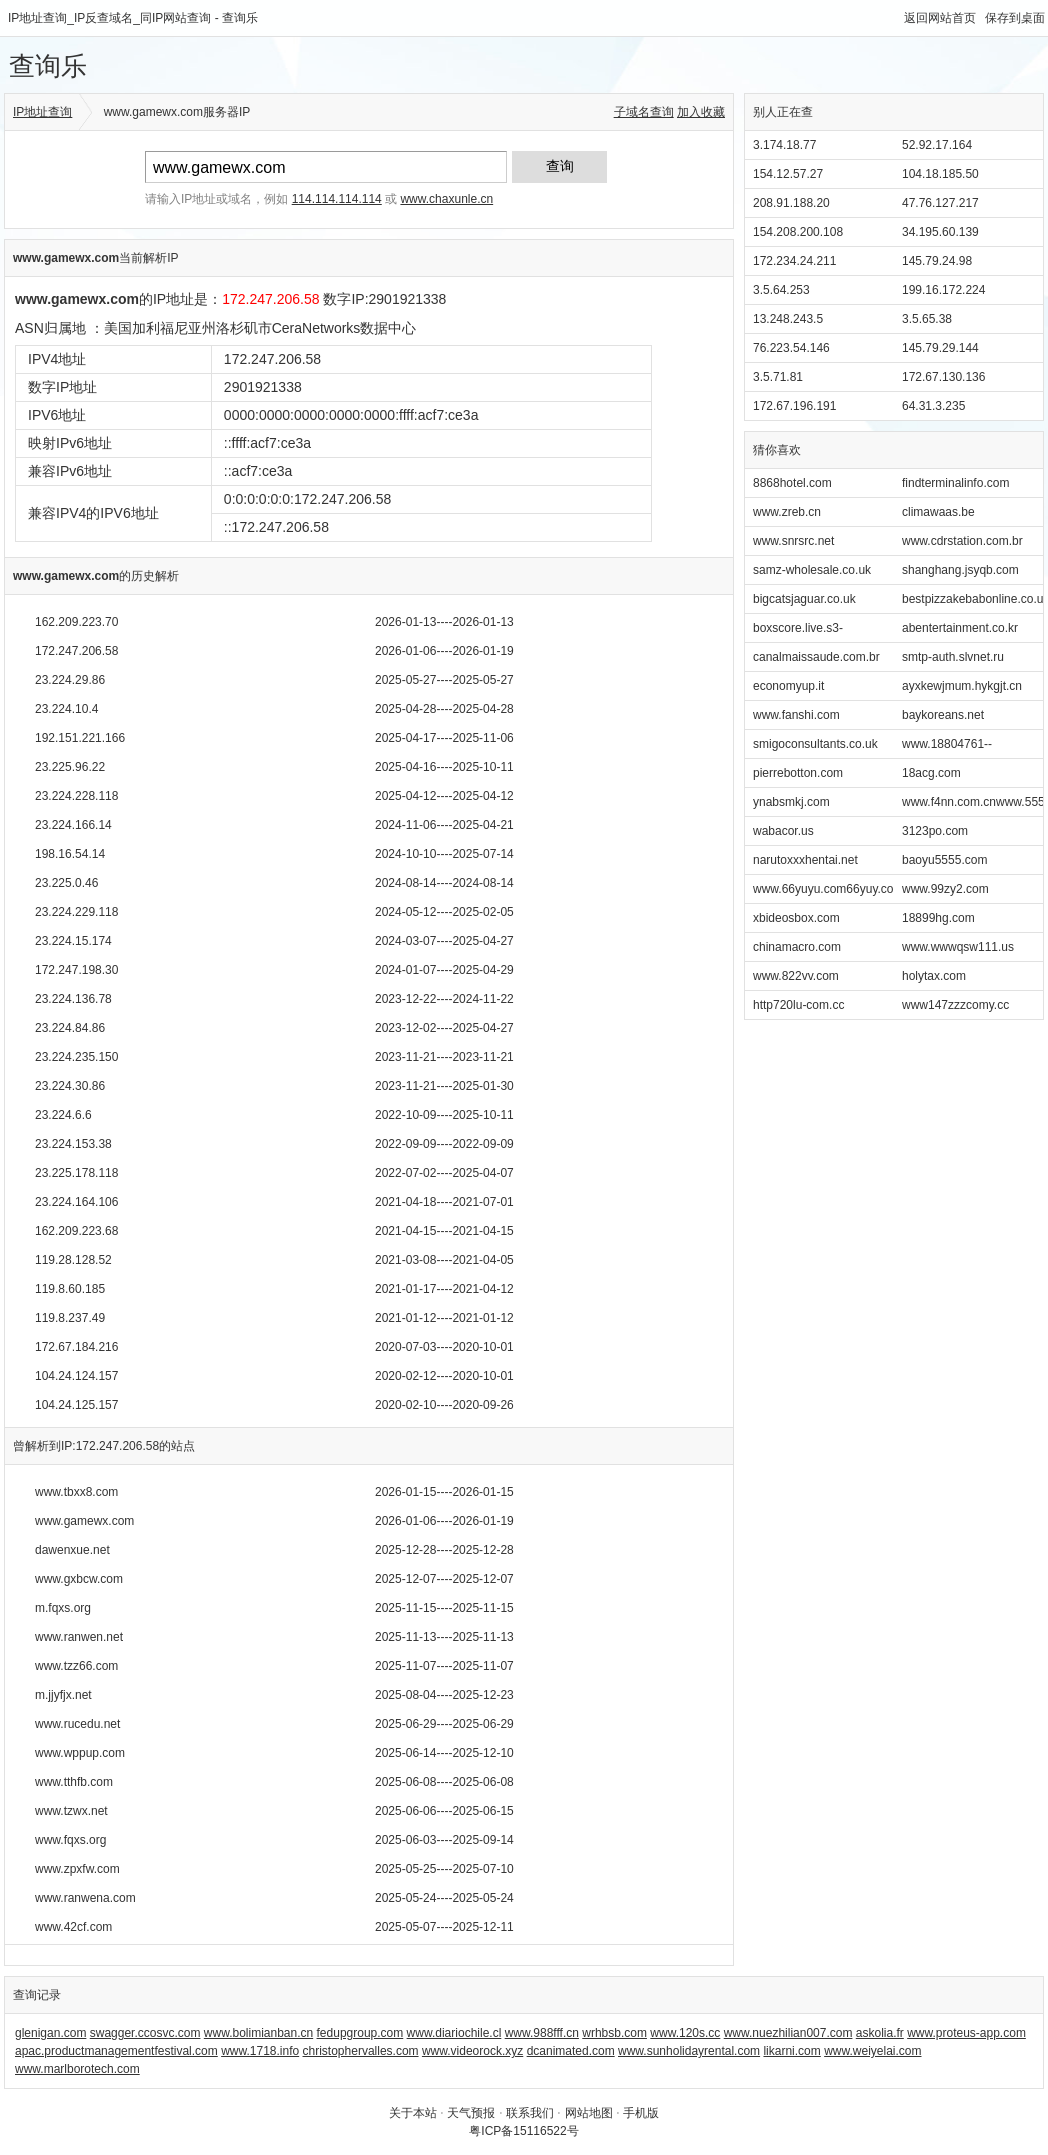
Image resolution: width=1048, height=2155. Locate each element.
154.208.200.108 (798, 232)
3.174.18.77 (784, 145)
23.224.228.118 (76, 796)
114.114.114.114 (337, 199)
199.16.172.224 (943, 290)
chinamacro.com (797, 947)
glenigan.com (50, 2033)
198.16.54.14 (70, 854)
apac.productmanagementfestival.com (116, 2051)
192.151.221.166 (80, 738)
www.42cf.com (73, 1927)
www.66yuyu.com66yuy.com (828, 889)
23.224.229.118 (76, 912)
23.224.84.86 (70, 1028)
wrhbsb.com (614, 2033)
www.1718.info (260, 2051)
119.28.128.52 (73, 1260)
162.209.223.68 (76, 1231)
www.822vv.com (796, 976)
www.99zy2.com (945, 889)
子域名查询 (644, 112)
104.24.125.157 (76, 1405)
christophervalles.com (361, 2051)
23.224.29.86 (70, 680)
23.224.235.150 (76, 1057)
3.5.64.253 (781, 290)
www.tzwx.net (71, 1811)
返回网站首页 (940, 18)
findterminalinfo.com (955, 483)
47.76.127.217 (940, 203)
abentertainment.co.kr (960, 628)
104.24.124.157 (76, 1376)
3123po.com (935, 831)
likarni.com (791, 2051)
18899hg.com (938, 918)
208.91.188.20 (791, 203)
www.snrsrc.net (793, 541)
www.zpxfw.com (77, 1869)
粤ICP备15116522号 (523, 2131)
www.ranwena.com (85, 1898)
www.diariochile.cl (454, 2033)
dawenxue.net (72, 1550)
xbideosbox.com (796, 918)
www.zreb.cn (787, 512)
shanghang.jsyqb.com (960, 570)
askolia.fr (880, 2033)
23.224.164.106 (76, 1202)
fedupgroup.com (360, 2033)
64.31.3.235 (933, 406)
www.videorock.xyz (472, 2051)
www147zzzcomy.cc (955, 1005)
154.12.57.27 (788, 174)
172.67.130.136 (943, 377)
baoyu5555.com (944, 860)
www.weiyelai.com (872, 2051)
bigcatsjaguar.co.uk (804, 599)
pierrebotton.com (798, 773)
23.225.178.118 (76, 1173)
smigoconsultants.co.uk (815, 744)
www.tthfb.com (74, 1782)
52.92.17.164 (937, 145)
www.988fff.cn (542, 2033)
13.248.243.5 (788, 319)
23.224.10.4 (66, 709)
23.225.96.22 (70, 767)
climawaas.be (938, 512)
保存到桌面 (1015, 18)
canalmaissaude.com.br (816, 657)
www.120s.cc (685, 2033)
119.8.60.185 (70, 1289)
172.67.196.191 (794, 406)
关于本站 (413, 2113)
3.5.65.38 (927, 319)
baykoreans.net (943, 715)
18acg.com (931, 773)
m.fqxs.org (63, 1608)
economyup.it (788, 686)
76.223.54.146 (791, 348)
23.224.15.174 (73, 941)
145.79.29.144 (940, 348)
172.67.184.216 (76, 1347)
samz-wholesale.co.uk (812, 570)
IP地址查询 (42, 112)
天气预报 (471, 2113)
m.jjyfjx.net (63, 1695)
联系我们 (530, 2113)
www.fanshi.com (796, 715)
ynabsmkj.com (791, 802)
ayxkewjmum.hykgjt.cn (962, 686)
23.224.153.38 (73, 1144)
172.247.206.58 (76, 651)
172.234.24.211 (794, 261)
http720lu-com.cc (798, 1005)
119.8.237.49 (70, 1318)
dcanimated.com (571, 2051)
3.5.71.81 (778, 377)
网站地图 (589, 2113)
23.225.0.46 (66, 883)
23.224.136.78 (73, 999)
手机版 (641, 2113)
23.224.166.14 (73, 825)
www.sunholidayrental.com (689, 2051)
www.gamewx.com (84, 1521)
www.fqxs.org (70, 1840)
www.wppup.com (80, 1753)
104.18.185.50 (940, 174)
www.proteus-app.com (966, 2033)
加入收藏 (701, 112)
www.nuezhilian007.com (788, 2033)
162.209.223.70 (76, 622)
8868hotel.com (792, 483)
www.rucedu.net (77, 1724)
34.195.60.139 (940, 232)
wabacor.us (783, 831)
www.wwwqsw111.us (958, 947)
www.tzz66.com (76, 1666)
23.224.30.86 (70, 1086)
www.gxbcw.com (79, 1579)
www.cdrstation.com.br (962, 541)
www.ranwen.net (79, 1637)
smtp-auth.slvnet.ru (953, 657)
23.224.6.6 (63, 1115)
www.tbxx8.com (76, 1492)
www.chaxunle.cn (446, 199)
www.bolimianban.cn (258, 2033)
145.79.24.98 (937, 261)
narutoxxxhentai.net (805, 860)
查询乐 (48, 66)
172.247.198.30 (76, 970)
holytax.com (934, 976)
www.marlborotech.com (77, 2069)
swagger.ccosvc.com (145, 2033)
